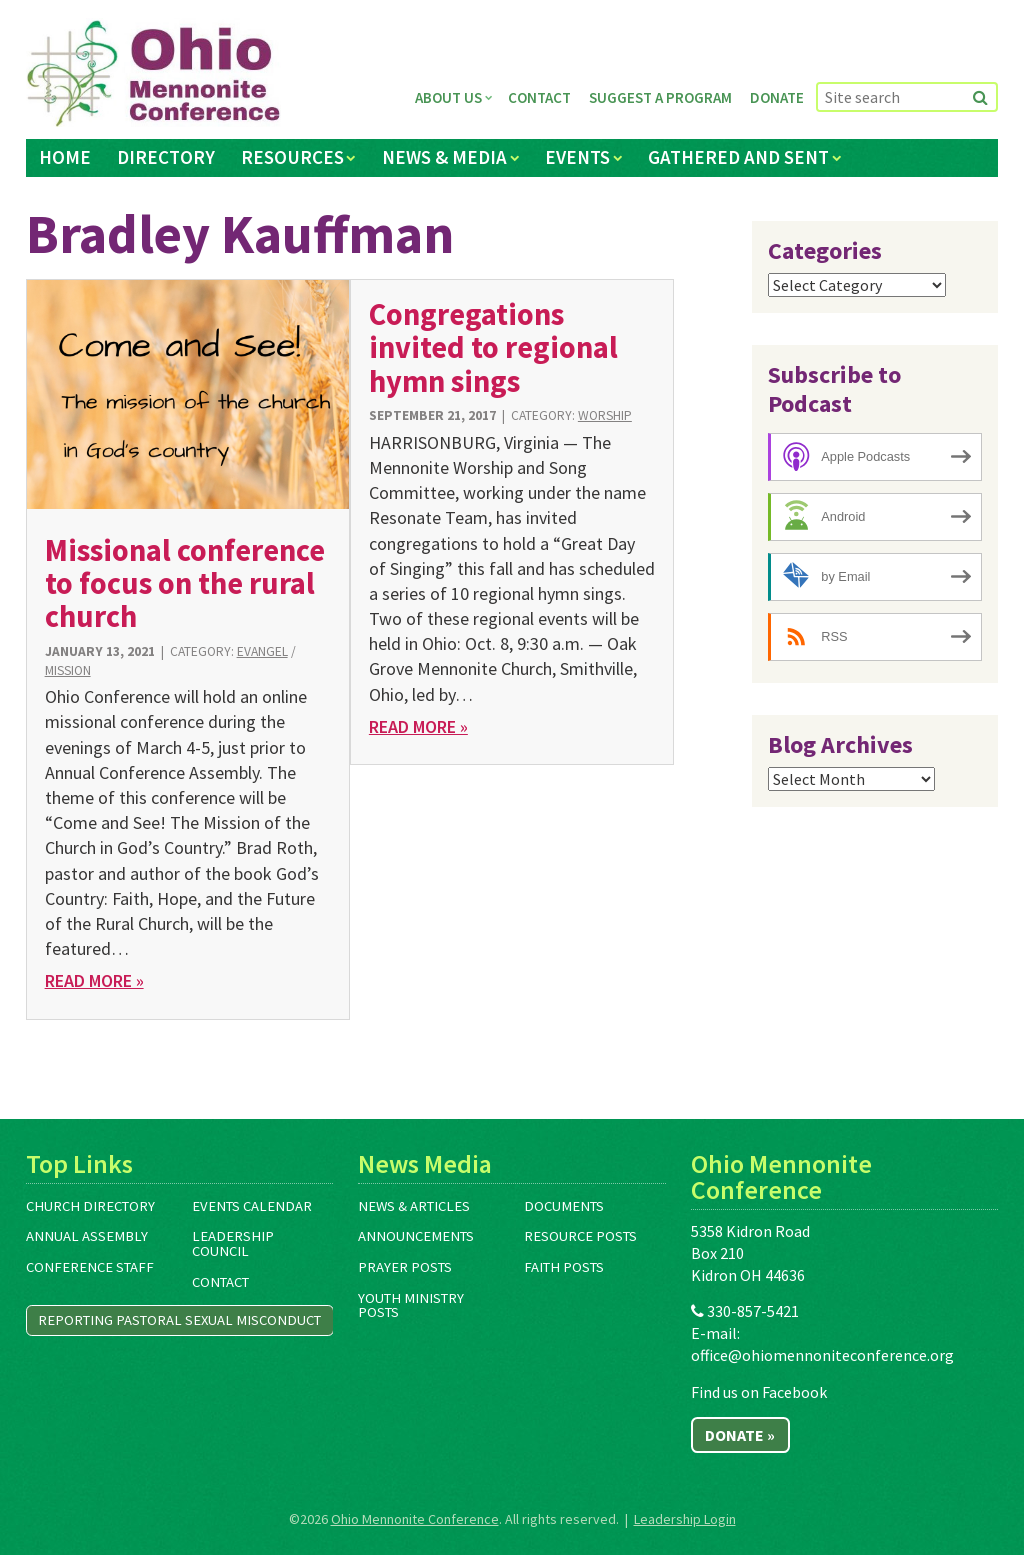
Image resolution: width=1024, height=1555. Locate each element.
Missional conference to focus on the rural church (185, 583)
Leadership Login (685, 1519)
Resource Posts (580, 1236)
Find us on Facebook (759, 1392)
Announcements (416, 1236)
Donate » (740, 1435)
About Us (448, 97)
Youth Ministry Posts (411, 1305)
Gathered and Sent (738, 157)
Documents (564, 1206)
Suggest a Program (660, 97)
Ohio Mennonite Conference (415, 1519)
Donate (777, 97)
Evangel (262, 651)
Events (577, 157)
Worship (605, 415)
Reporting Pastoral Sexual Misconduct (179, 1320)
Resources (292, 157)
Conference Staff (90, 1267)
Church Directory (90, 1206)
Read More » (94, 980)
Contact (539, 97)
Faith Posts (564, 1267)
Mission (68, 670)
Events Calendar (252, 1206)
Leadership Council (233, 1243)
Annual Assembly (87, 1236)
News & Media (444, 157)
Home (65, 157)
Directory (166, 157)
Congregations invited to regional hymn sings (493, 347)
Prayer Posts (405, 1267)
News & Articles (414, 1206)
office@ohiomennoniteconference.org (822, 1355)
